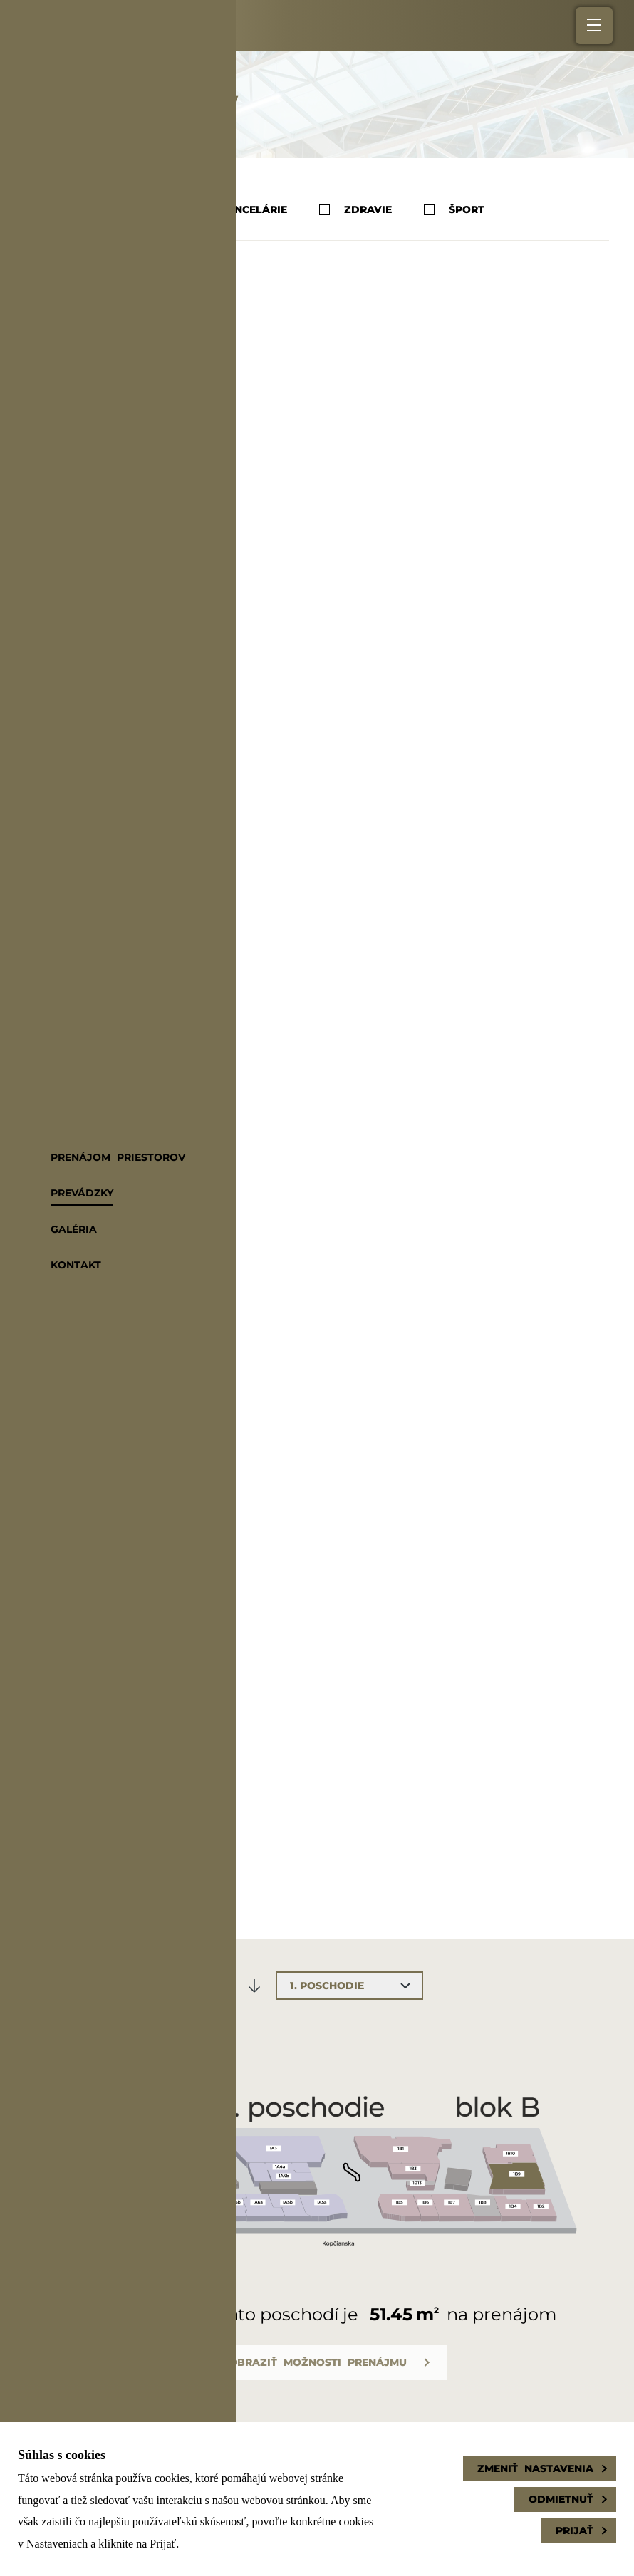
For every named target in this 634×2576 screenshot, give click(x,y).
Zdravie (355, 209)
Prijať (574, 2530)
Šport (454, 209)
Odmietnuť (561, 2499)
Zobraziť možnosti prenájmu (314, 2362)
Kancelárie (240, 209)
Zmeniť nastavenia (535, 2468)
